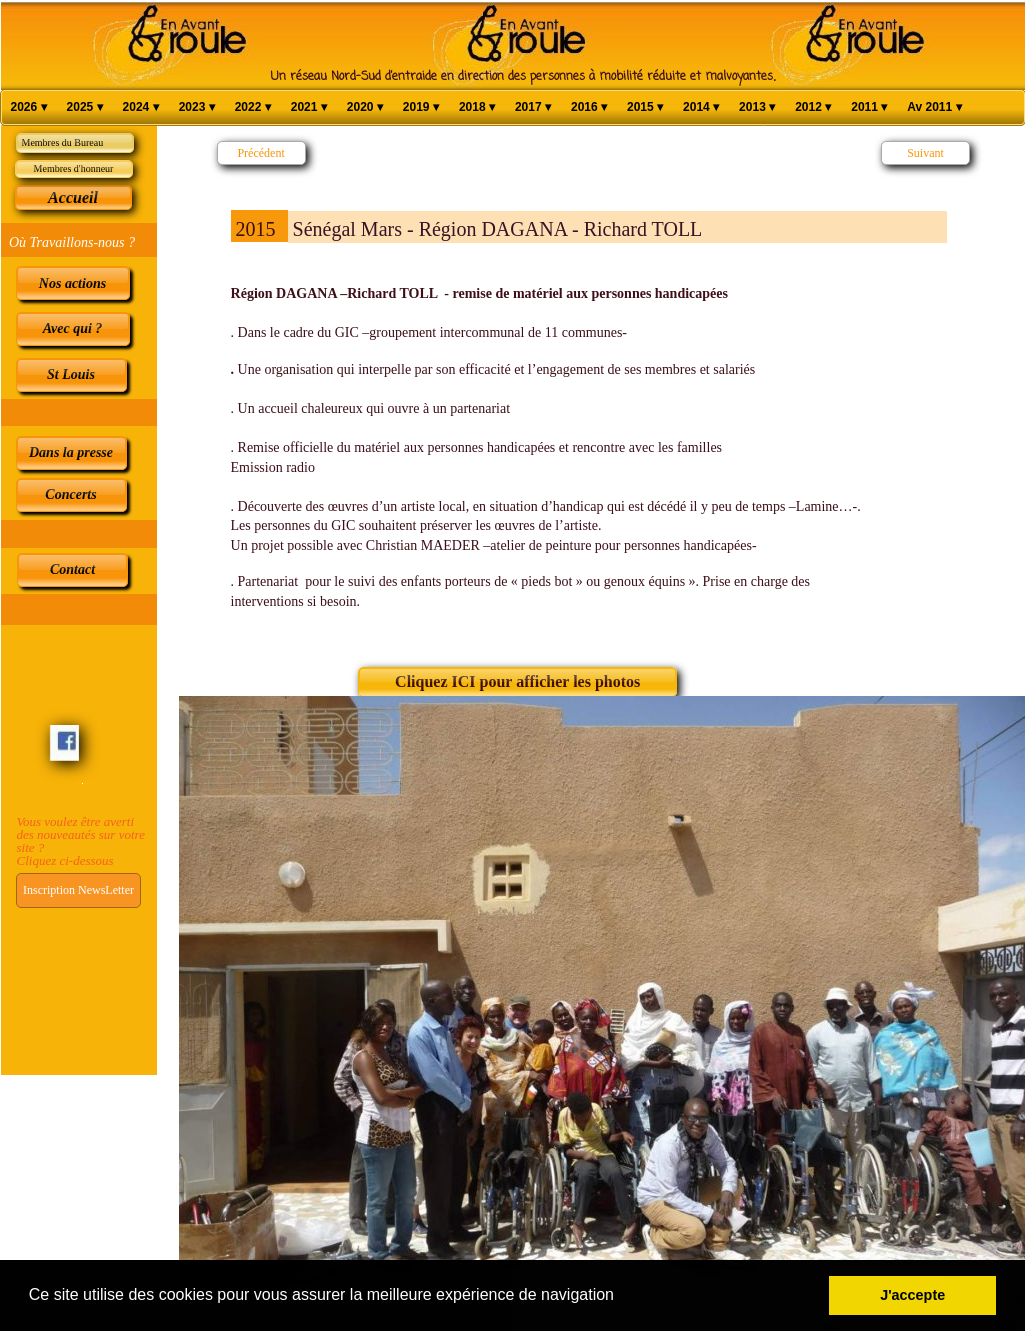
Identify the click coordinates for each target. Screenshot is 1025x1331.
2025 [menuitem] (85, 107)
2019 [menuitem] (421, 107)
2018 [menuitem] (477, 107)
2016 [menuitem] (589, 107)
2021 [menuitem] (309, 107)
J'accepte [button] (912, 1295)
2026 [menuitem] (29, 107)
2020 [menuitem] (365, 107)
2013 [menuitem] (757, 107)
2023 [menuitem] (197, 107)
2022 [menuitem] (253, 107)
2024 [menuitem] (141, 107)
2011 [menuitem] (869, 107)
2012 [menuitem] (813, 107)
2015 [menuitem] (645, 107)
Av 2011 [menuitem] (934, 107)
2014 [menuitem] (701, 107)
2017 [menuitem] (533, 107)
